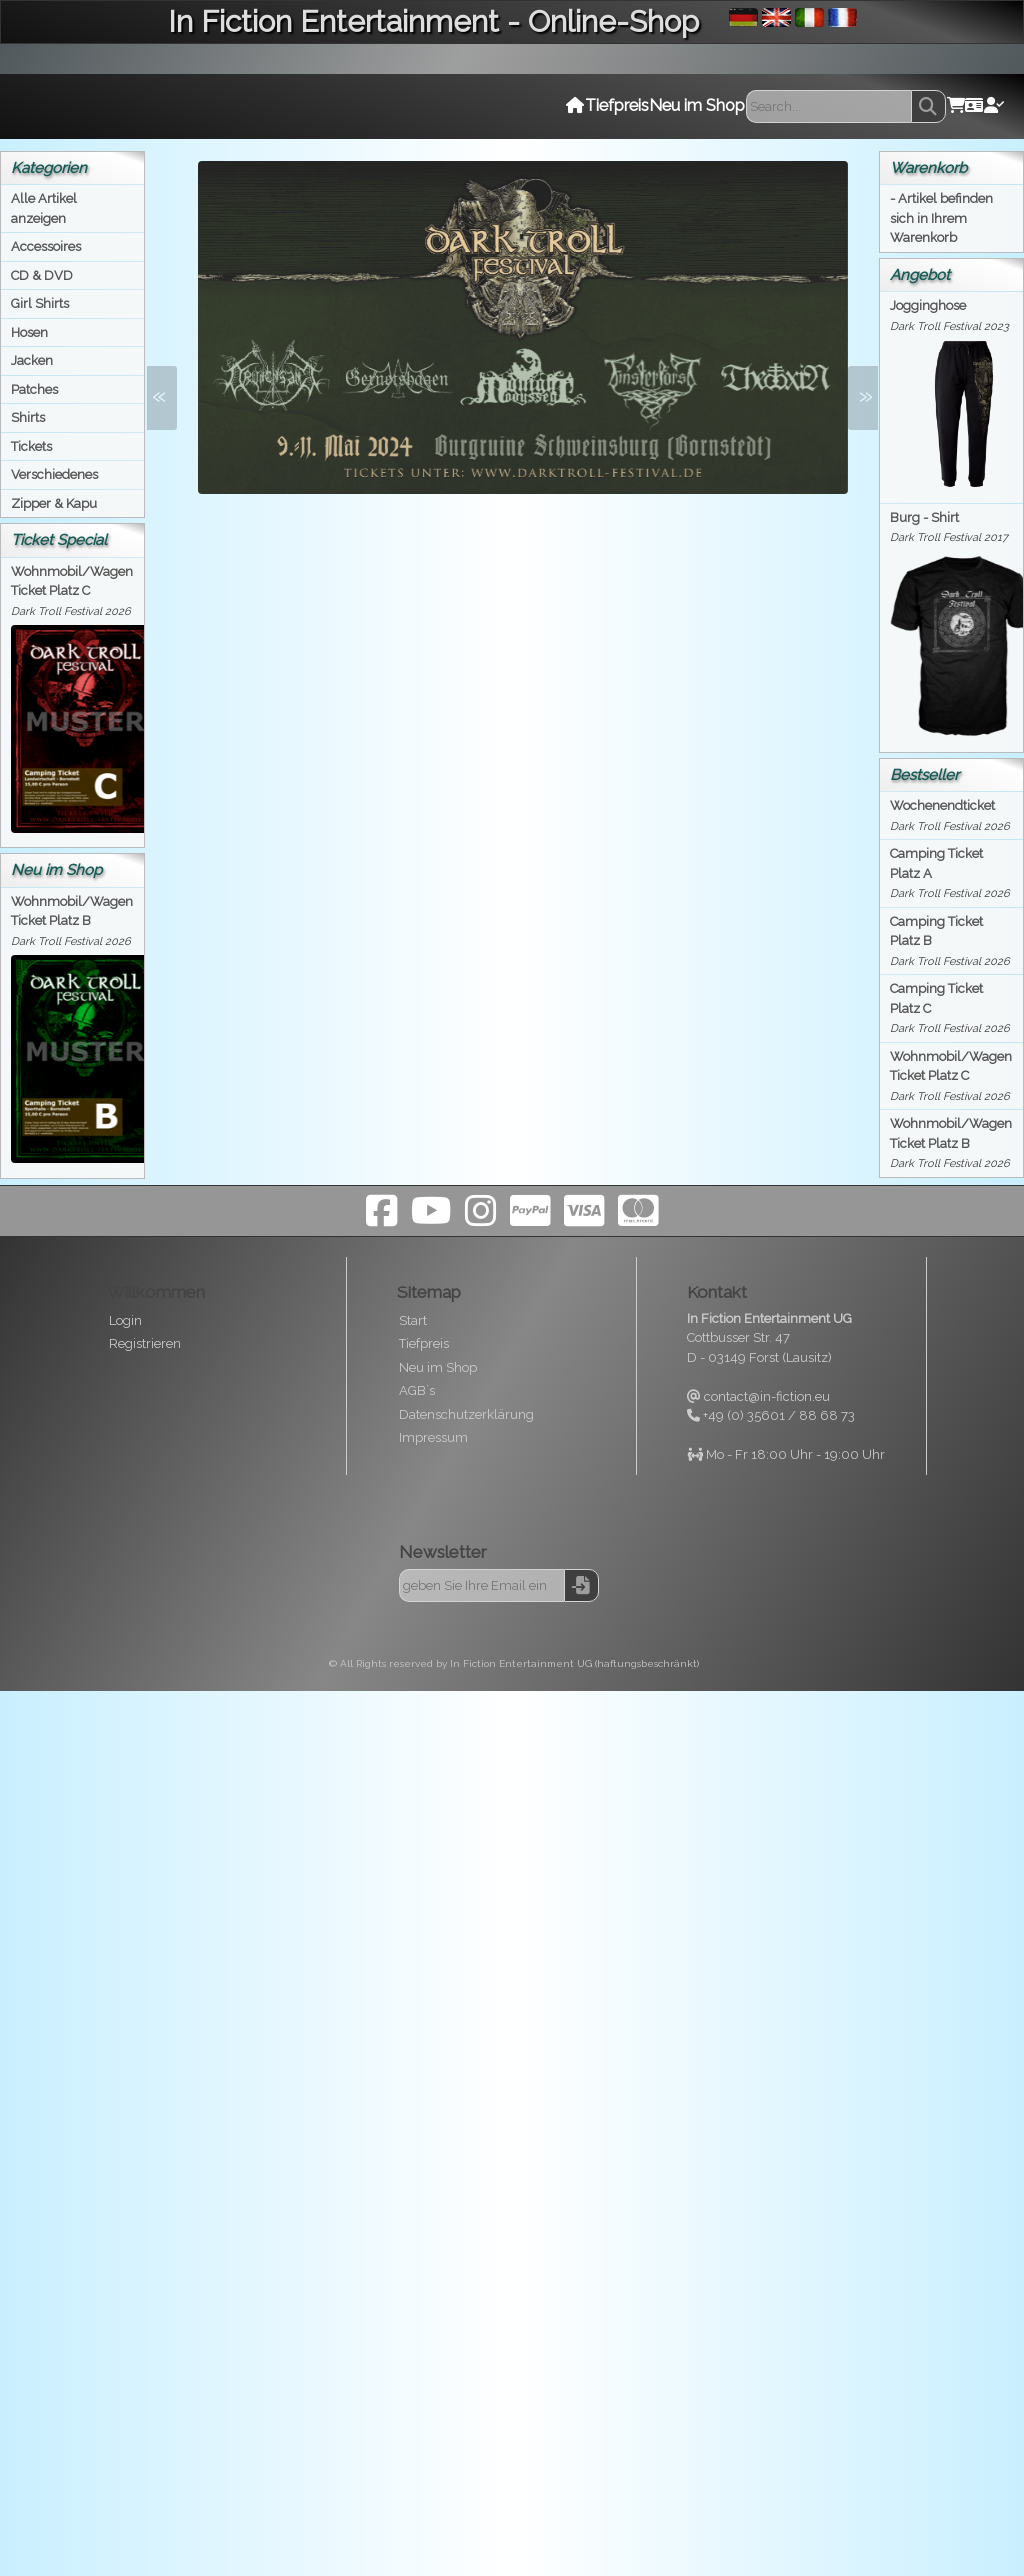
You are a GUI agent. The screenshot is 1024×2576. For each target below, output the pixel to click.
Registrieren (145, 1343)
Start (413, 1320)
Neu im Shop (438, 1367)
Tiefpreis (424, 1343)
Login (125, 1320)
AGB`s (417, 1390)
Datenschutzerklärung (466, 1414)
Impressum (433, 1437)
